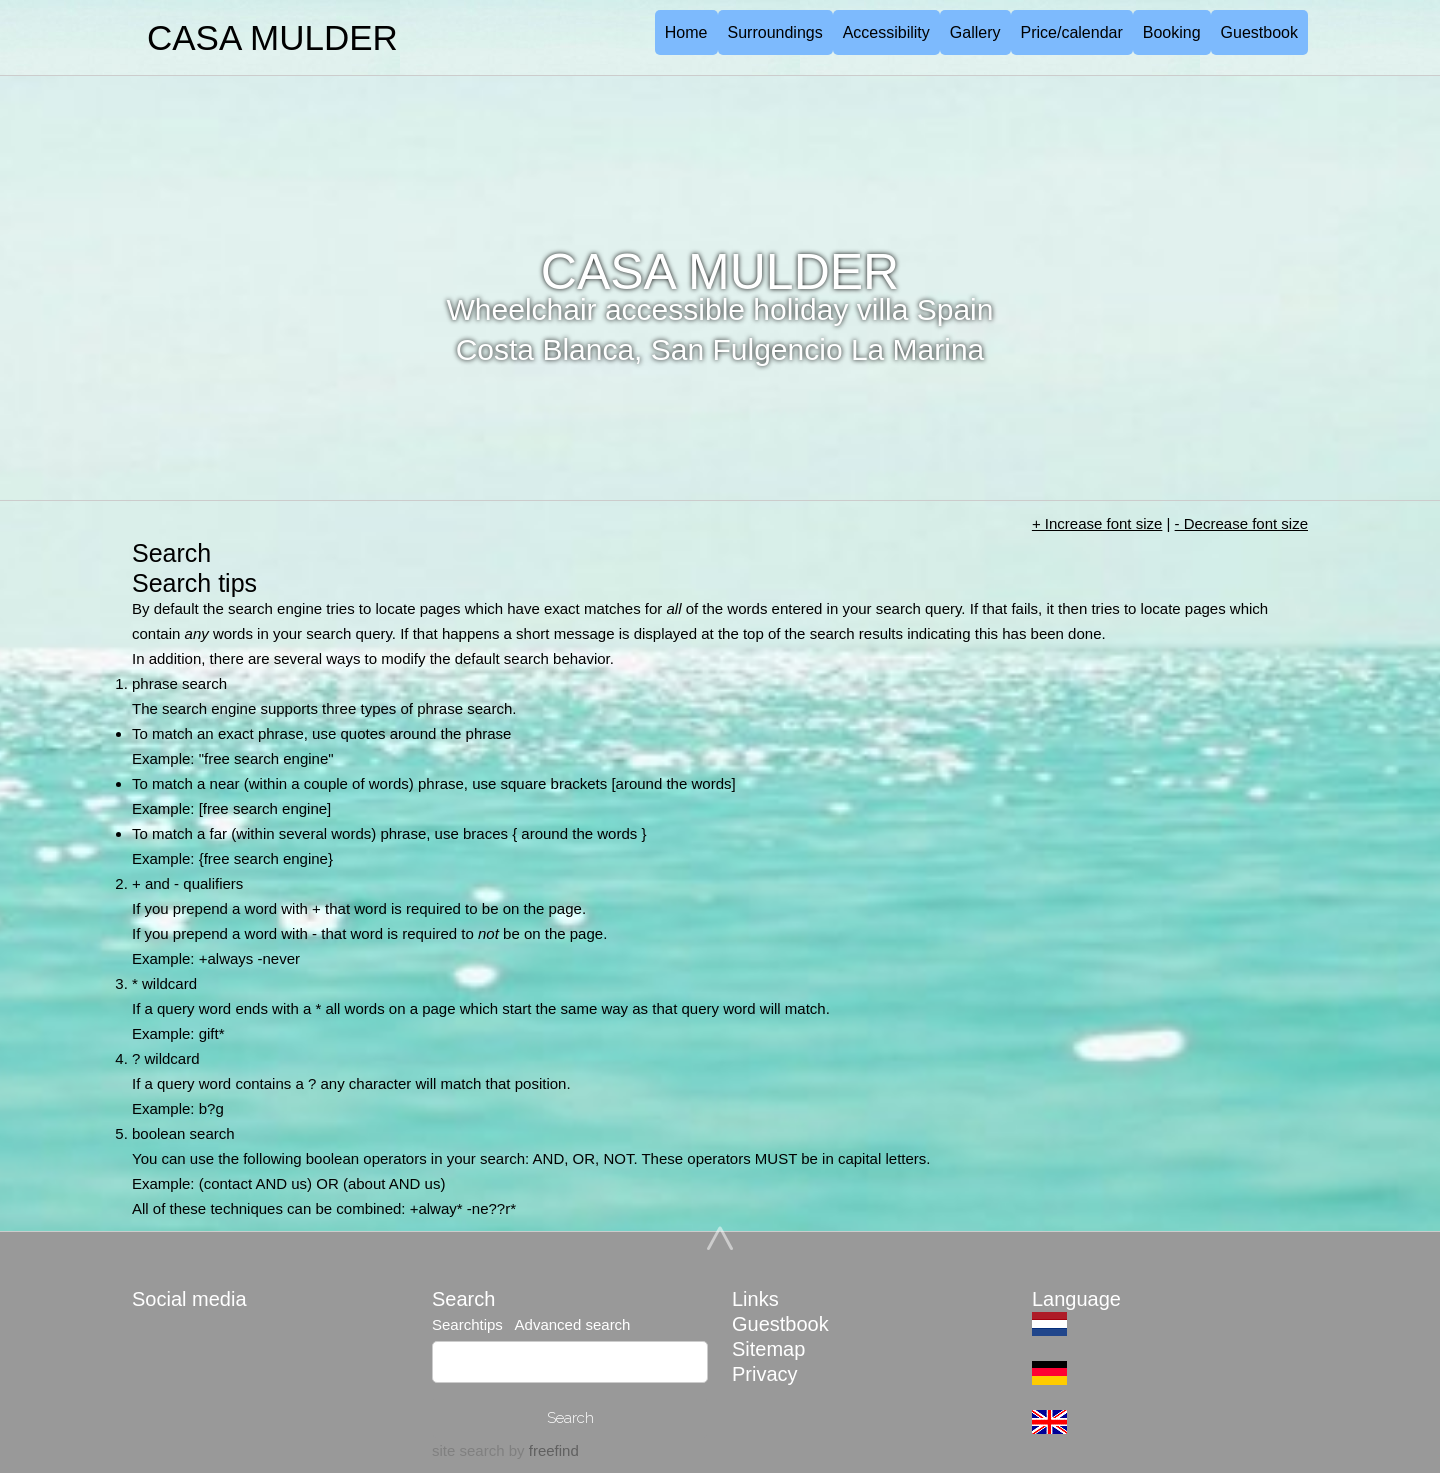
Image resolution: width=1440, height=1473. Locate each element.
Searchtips (469, 1324)
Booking (1172, 32)
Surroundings (775, 32)
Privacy (765, 1374)
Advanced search (570, 1324)
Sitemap (768, 1349)
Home (686, 32)
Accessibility (886, 32)
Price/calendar (1072, 32)
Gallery (975, 32)
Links (755, 1299)
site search (468, 1450)
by (542, 1450)
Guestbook (1259, 32)
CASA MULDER (272, 37)
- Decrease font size (1241, 523)
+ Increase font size (1097, 523)
